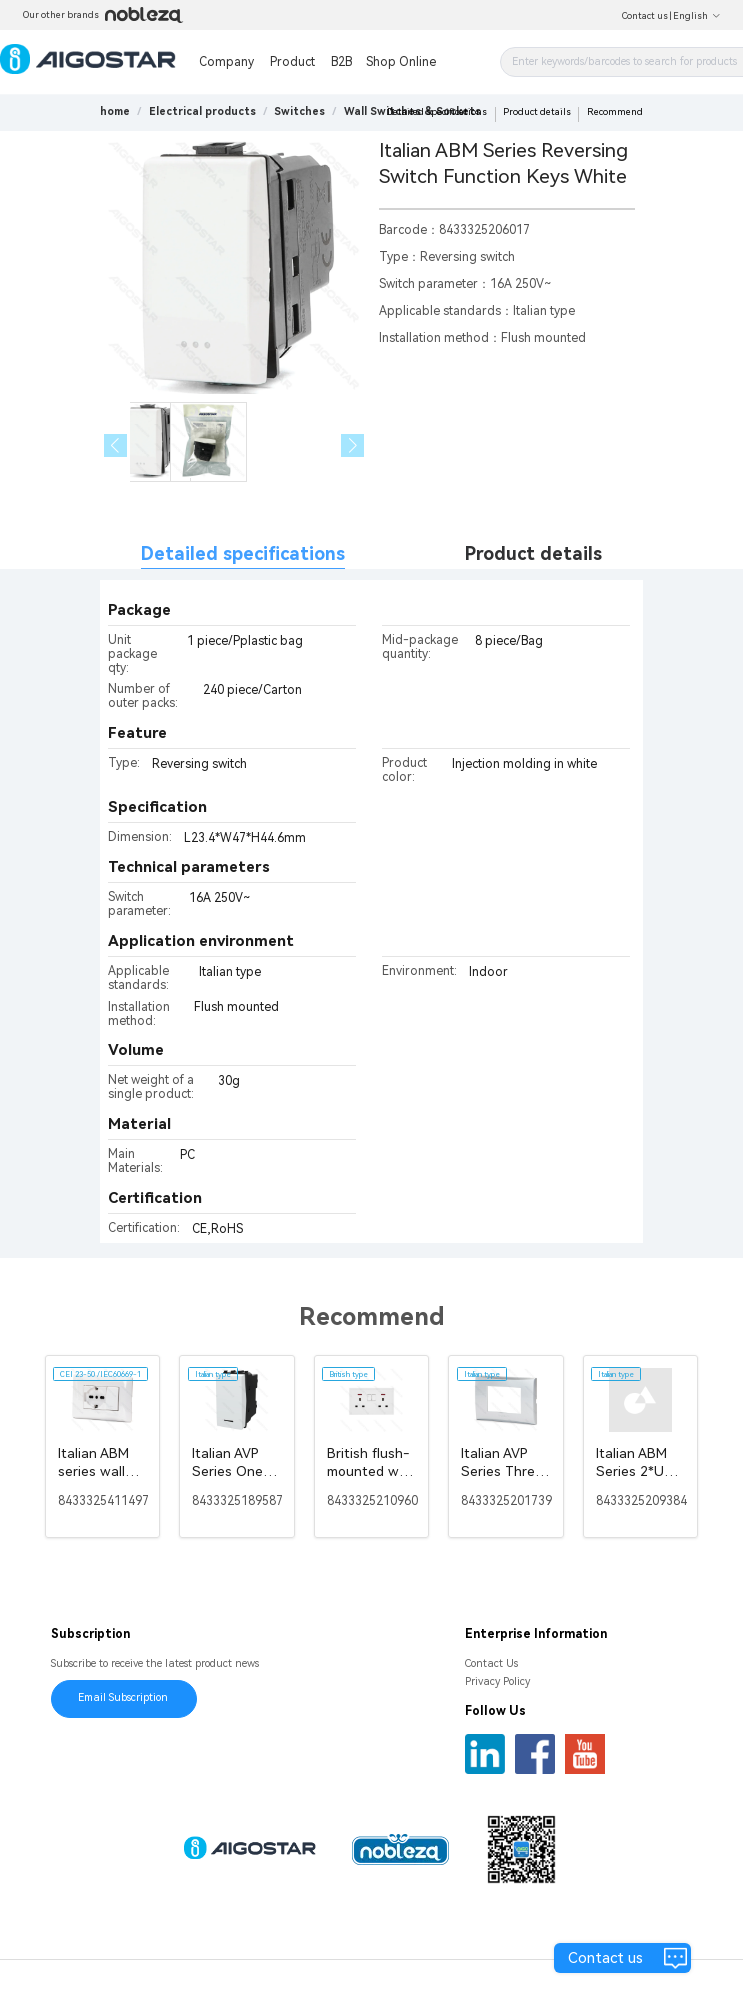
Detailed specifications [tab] (243, 553)
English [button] (697, 16)
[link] (202, 111)
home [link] (115, 111)
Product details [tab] (533, 553)
